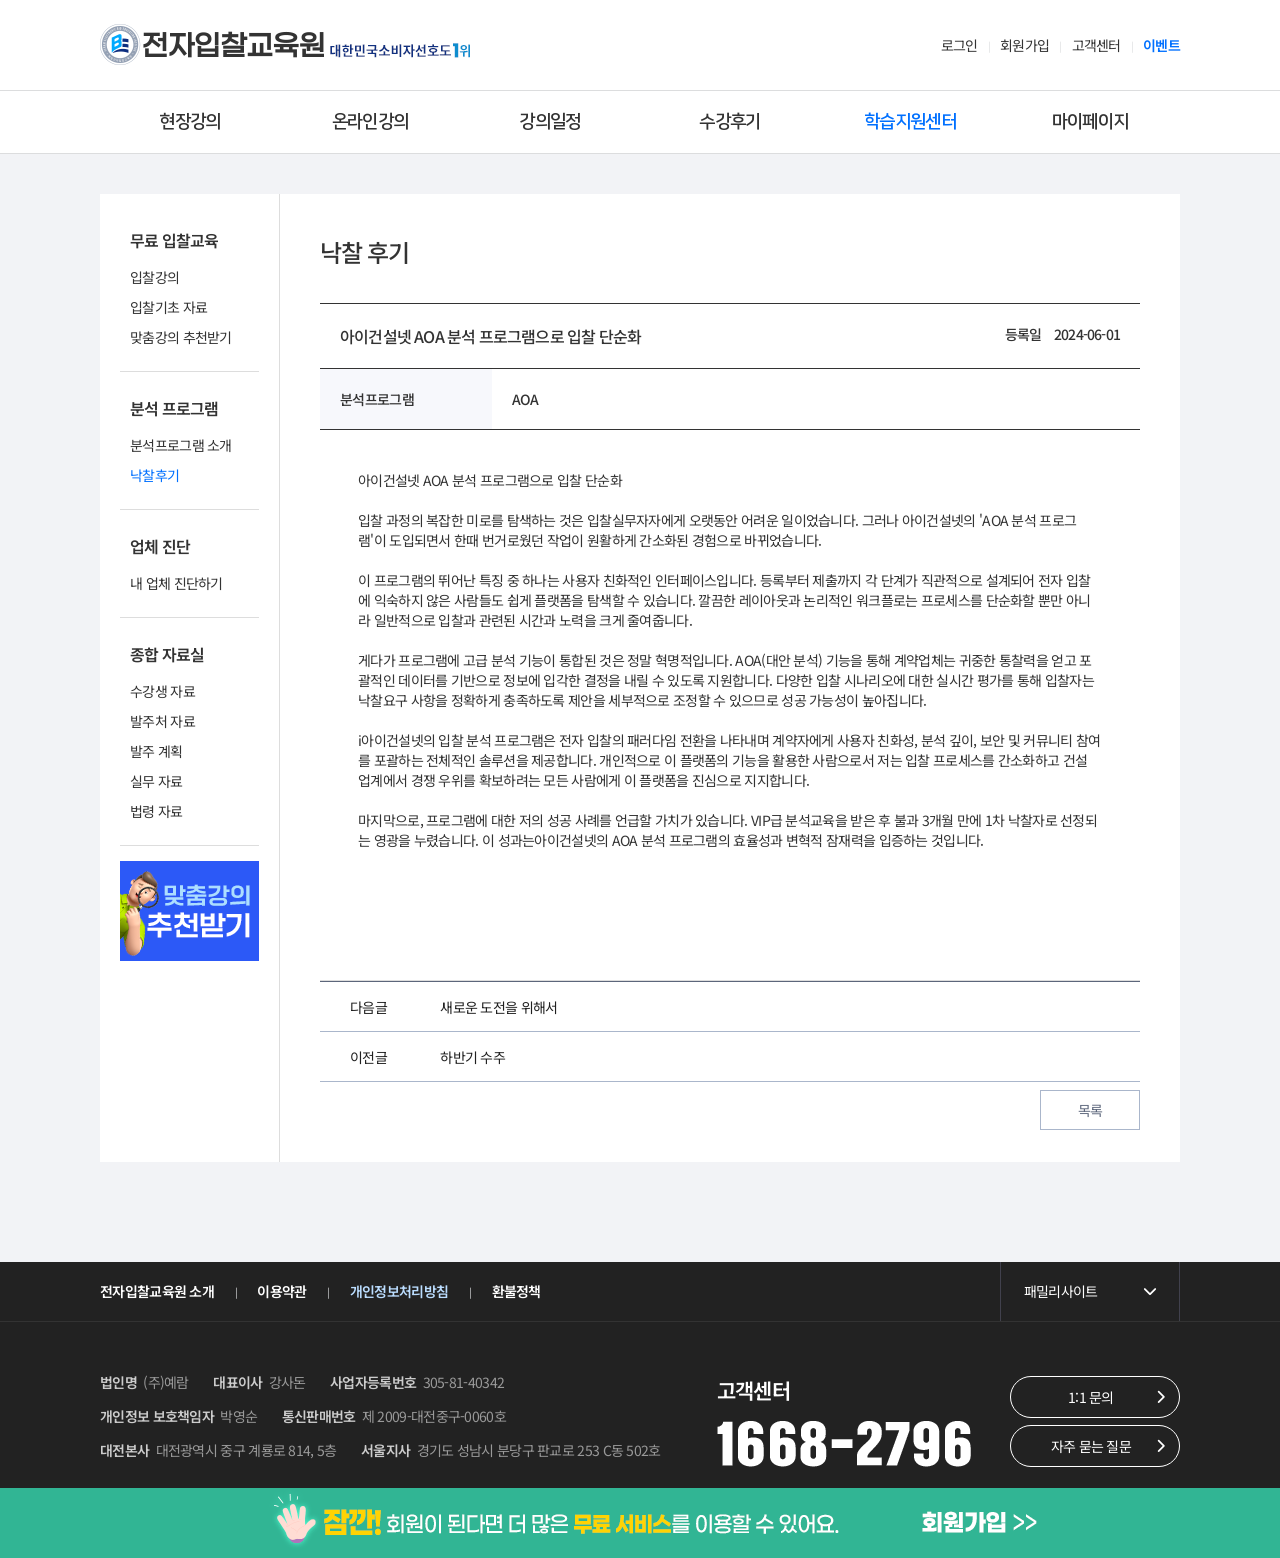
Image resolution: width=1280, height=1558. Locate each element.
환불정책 (516, 1291)
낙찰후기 (154, 475)
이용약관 (281, 1291)
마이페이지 (1090, 122)
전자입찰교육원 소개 (157, 1291)
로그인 (959, 45)
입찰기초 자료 (168, 307)
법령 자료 (156, 811)
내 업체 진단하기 (176, 583)
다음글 (368, 1007)
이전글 (368, 1057)
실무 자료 (156, 781)
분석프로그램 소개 (181, 445)
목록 (1090, 1110)
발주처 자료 (162, 721)
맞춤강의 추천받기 (181, 337)
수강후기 (729, 122)
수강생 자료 (162, 691)
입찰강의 (154, 277)
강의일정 (549, 122)
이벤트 (1161, 45)
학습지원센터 (910, 122)
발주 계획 (156, 751)
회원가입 (1024, 45)
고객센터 (1096, 45)
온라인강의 (370, 122)
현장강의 (189, 122)
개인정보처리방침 (399, 1291)
